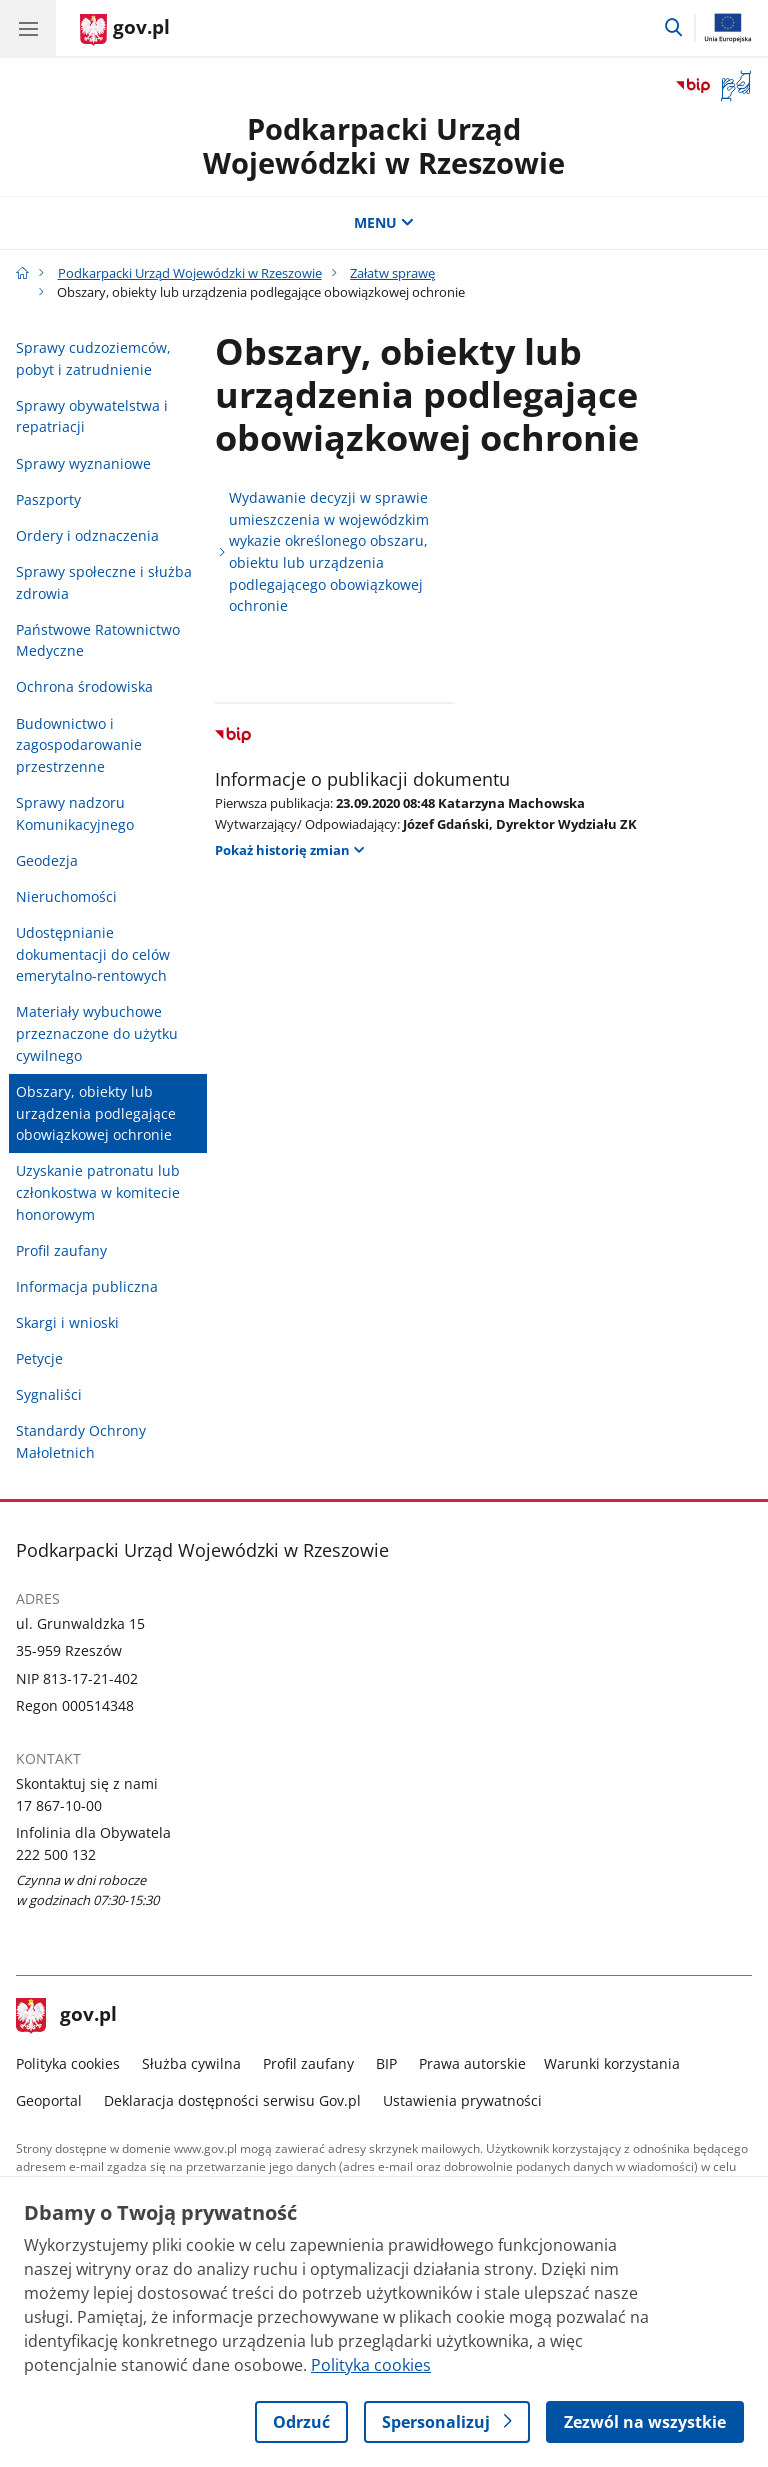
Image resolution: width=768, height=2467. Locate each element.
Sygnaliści (49, 1394)
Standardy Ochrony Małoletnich (81, 1441)
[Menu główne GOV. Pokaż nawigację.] (28, 28)
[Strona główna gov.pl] (125, 30)
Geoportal (49, 2100)
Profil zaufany (61, 1250)
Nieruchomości (66, 896)
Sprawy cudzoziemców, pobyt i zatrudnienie (93, 358)
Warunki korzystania (612, 2063)
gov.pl (67, 2016)
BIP (386, 2063)
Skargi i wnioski (67, 1322)
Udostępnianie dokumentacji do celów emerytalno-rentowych (93, 954)
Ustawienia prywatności (462, 2100)
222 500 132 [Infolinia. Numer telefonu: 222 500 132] (56, 1854)
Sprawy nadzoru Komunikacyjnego (75, 813)
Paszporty (48, 499)
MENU (384, 222)
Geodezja (47, 860)
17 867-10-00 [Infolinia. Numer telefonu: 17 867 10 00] (59, 1805)
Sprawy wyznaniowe (83, 463)
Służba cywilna (191, 2063)
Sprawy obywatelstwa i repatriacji (92, 416)
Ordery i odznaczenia (87, 535)
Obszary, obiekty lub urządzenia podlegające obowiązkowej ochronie (96, 1113)
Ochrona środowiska (84, 686)
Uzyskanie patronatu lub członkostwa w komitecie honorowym (98, 1192)
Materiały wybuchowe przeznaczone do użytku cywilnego (97, 1033)
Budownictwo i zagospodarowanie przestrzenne (79, 745)
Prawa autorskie (472, 2063)
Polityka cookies (68, 2063)
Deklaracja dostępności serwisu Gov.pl (232, 2100)
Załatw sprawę (392, 273)
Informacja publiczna (87, 1286)
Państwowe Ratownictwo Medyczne (98, 640)
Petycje (39, 1358)
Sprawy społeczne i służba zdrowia (104, 582)
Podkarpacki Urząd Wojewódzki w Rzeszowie (384, 146)
